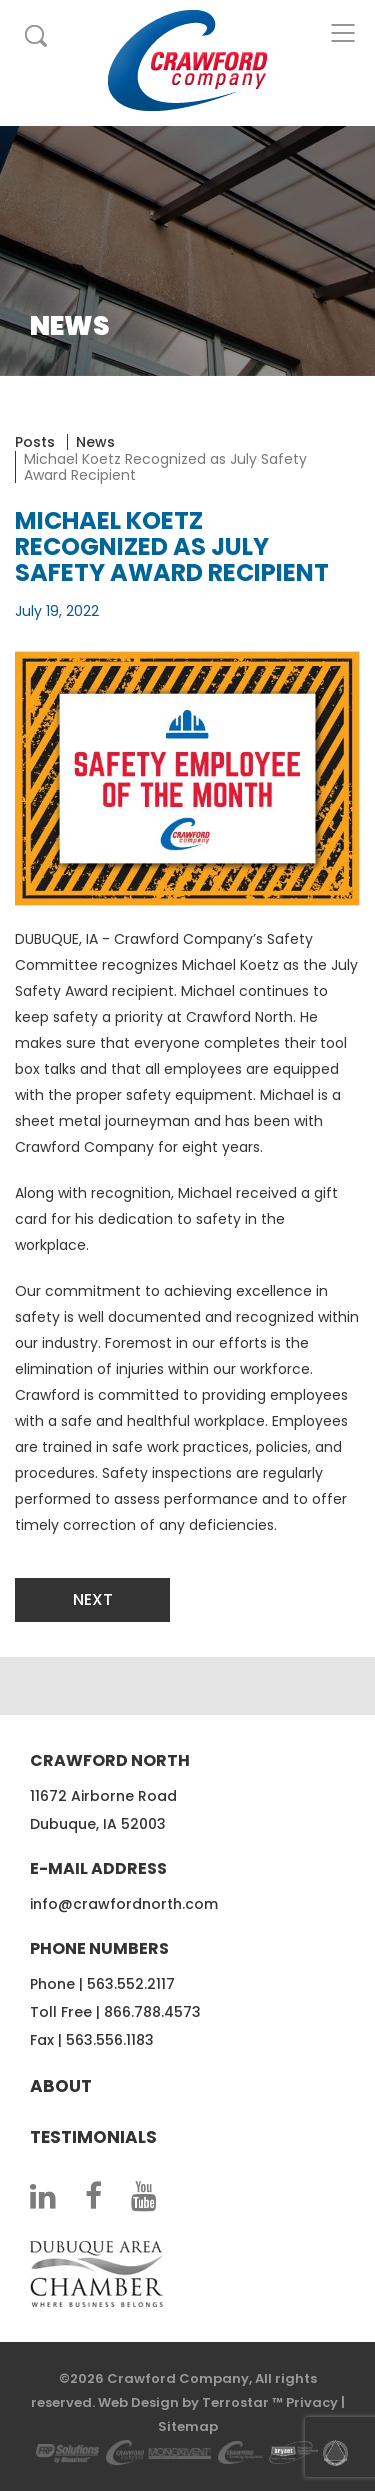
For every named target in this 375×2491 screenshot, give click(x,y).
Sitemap (188, 2426)
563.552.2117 (131, 1984)
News (95, 442)
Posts (35, 442)
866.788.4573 (152, 2012)
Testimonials (93, 2137)
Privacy (312, 2402)
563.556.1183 (110, 2040)
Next (93, 1599)
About (61, 2086)
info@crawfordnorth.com (124, 1904)
